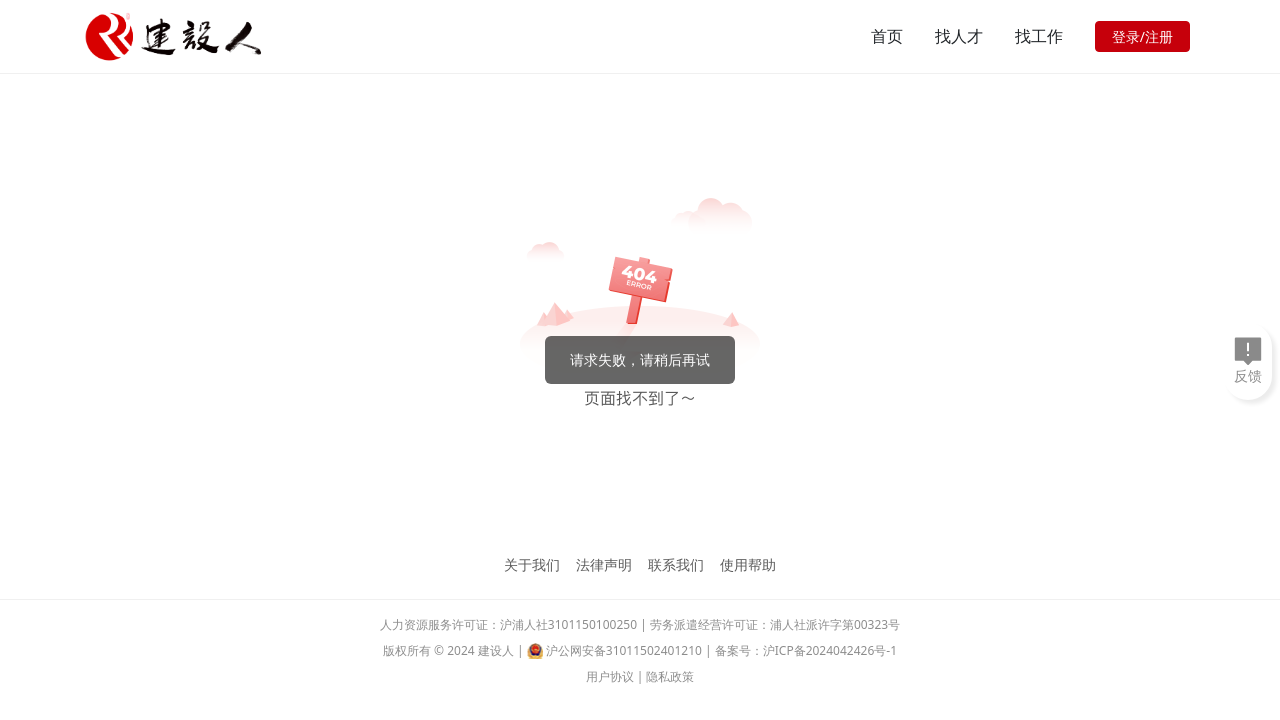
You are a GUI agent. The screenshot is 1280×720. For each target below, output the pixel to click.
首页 (887, 36)
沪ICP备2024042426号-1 (830, 650)
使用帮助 (748, 564)
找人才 (959, 36)
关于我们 (532, 564)
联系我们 (676, 564)
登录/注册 (1142, 36)
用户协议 (610, 676)
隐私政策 (670, 676)
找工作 (1039, 36)
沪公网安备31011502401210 (624, 650)
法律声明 (604, 564)
